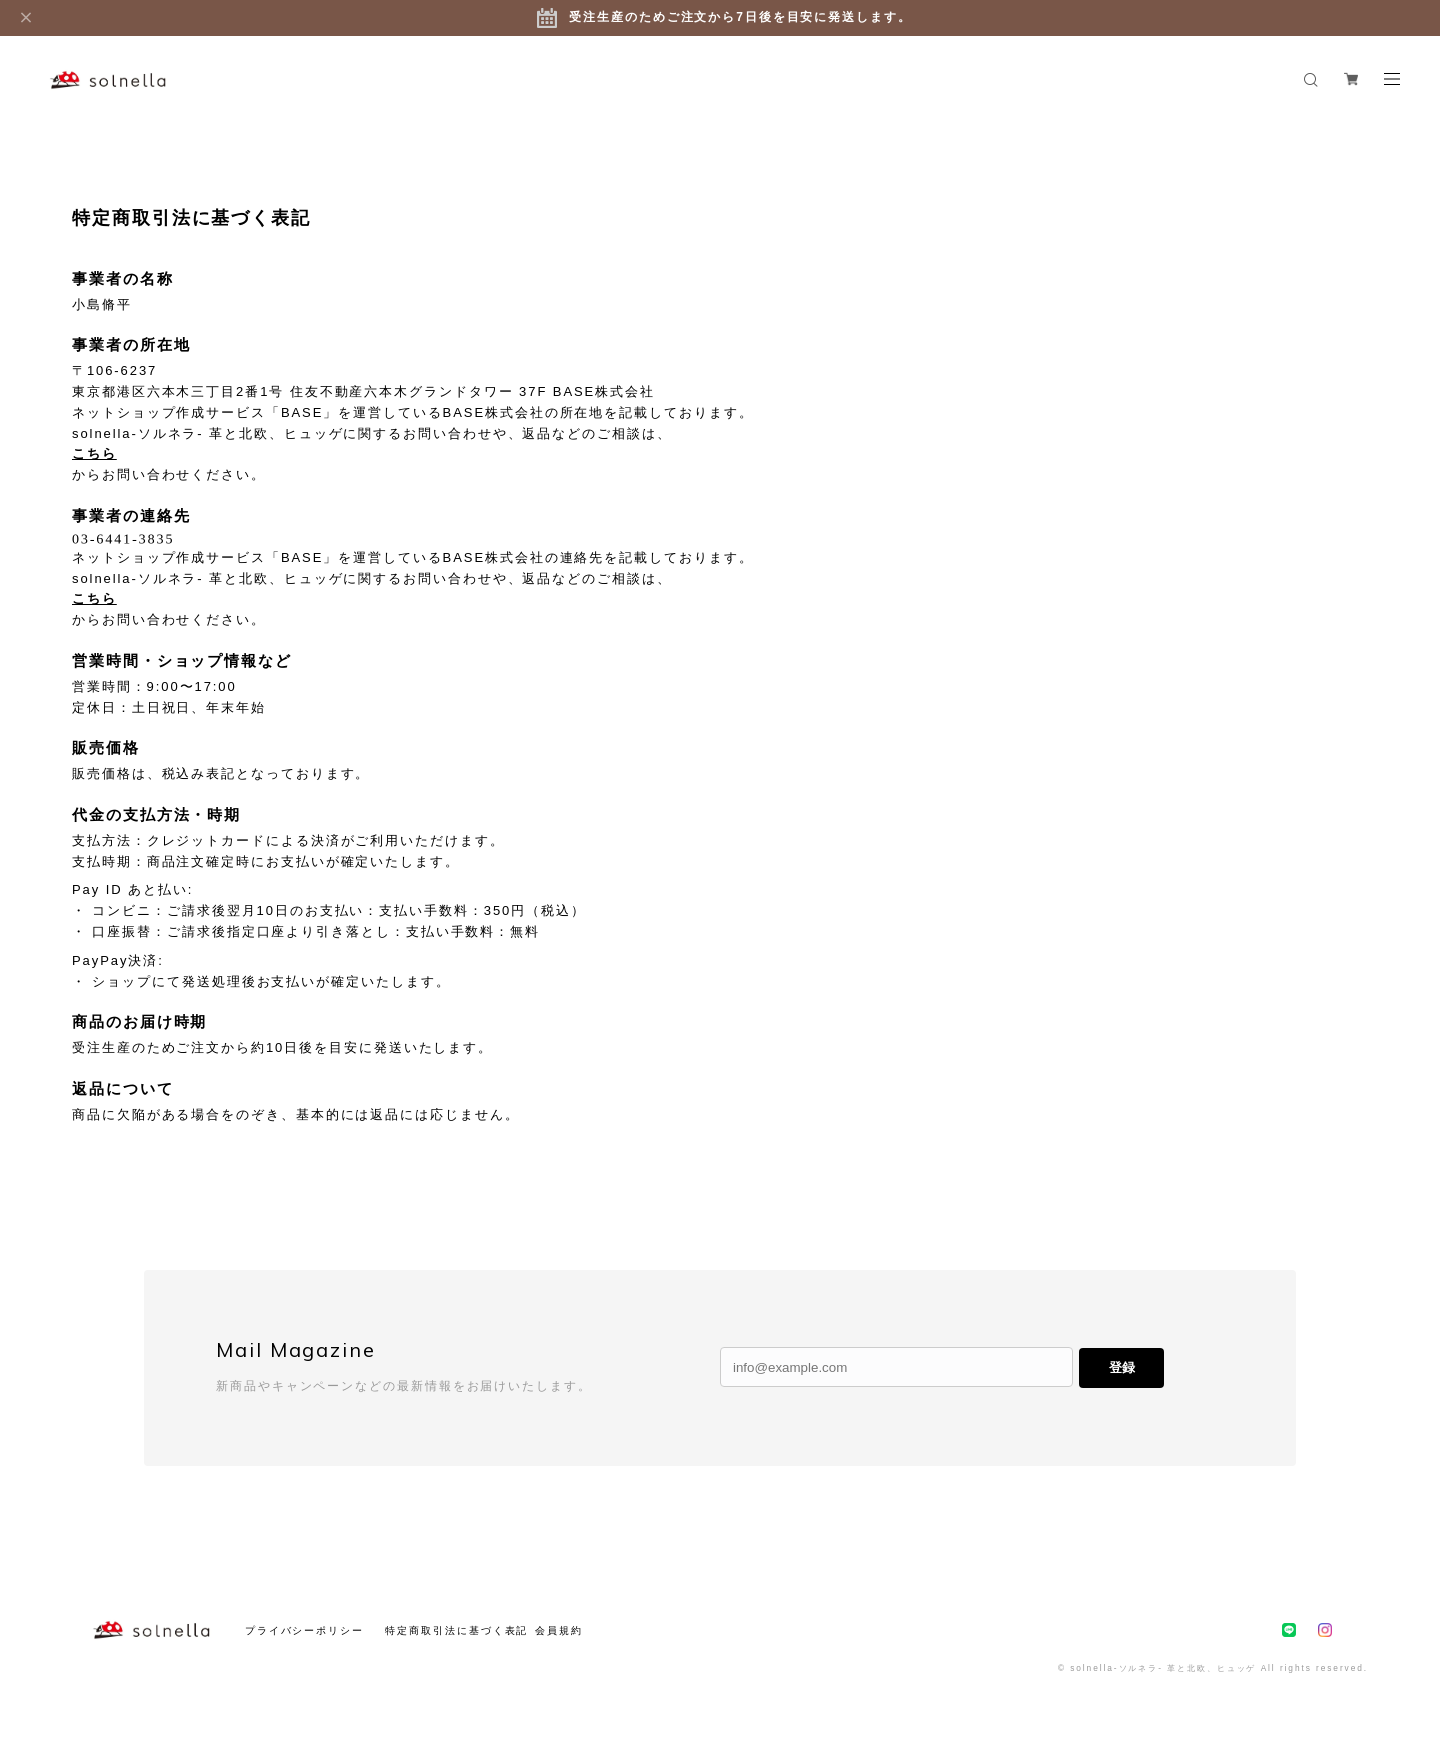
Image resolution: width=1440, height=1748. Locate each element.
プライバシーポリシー (304, 1630)
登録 (1122, 1367)
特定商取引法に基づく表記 (456, 1630)
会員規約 (559, 1630)
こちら (94, 453)
